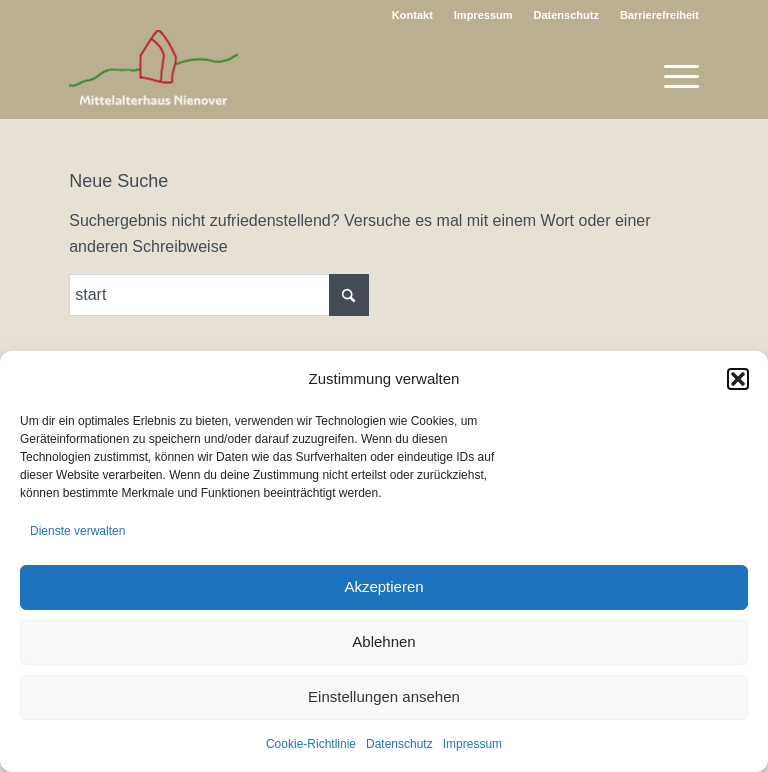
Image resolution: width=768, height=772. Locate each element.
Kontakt (412, 15)
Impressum (472, 744)
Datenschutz (399, 744)
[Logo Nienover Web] (153, 74)
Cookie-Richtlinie (311, 744)
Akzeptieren (383, 586)
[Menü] (671, 74)
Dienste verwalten (77, 531)
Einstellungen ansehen (384, 696)
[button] (738, 379)
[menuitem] (413, 15)
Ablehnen (383, 641)
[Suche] (219, 295)
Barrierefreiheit (659, 15)
